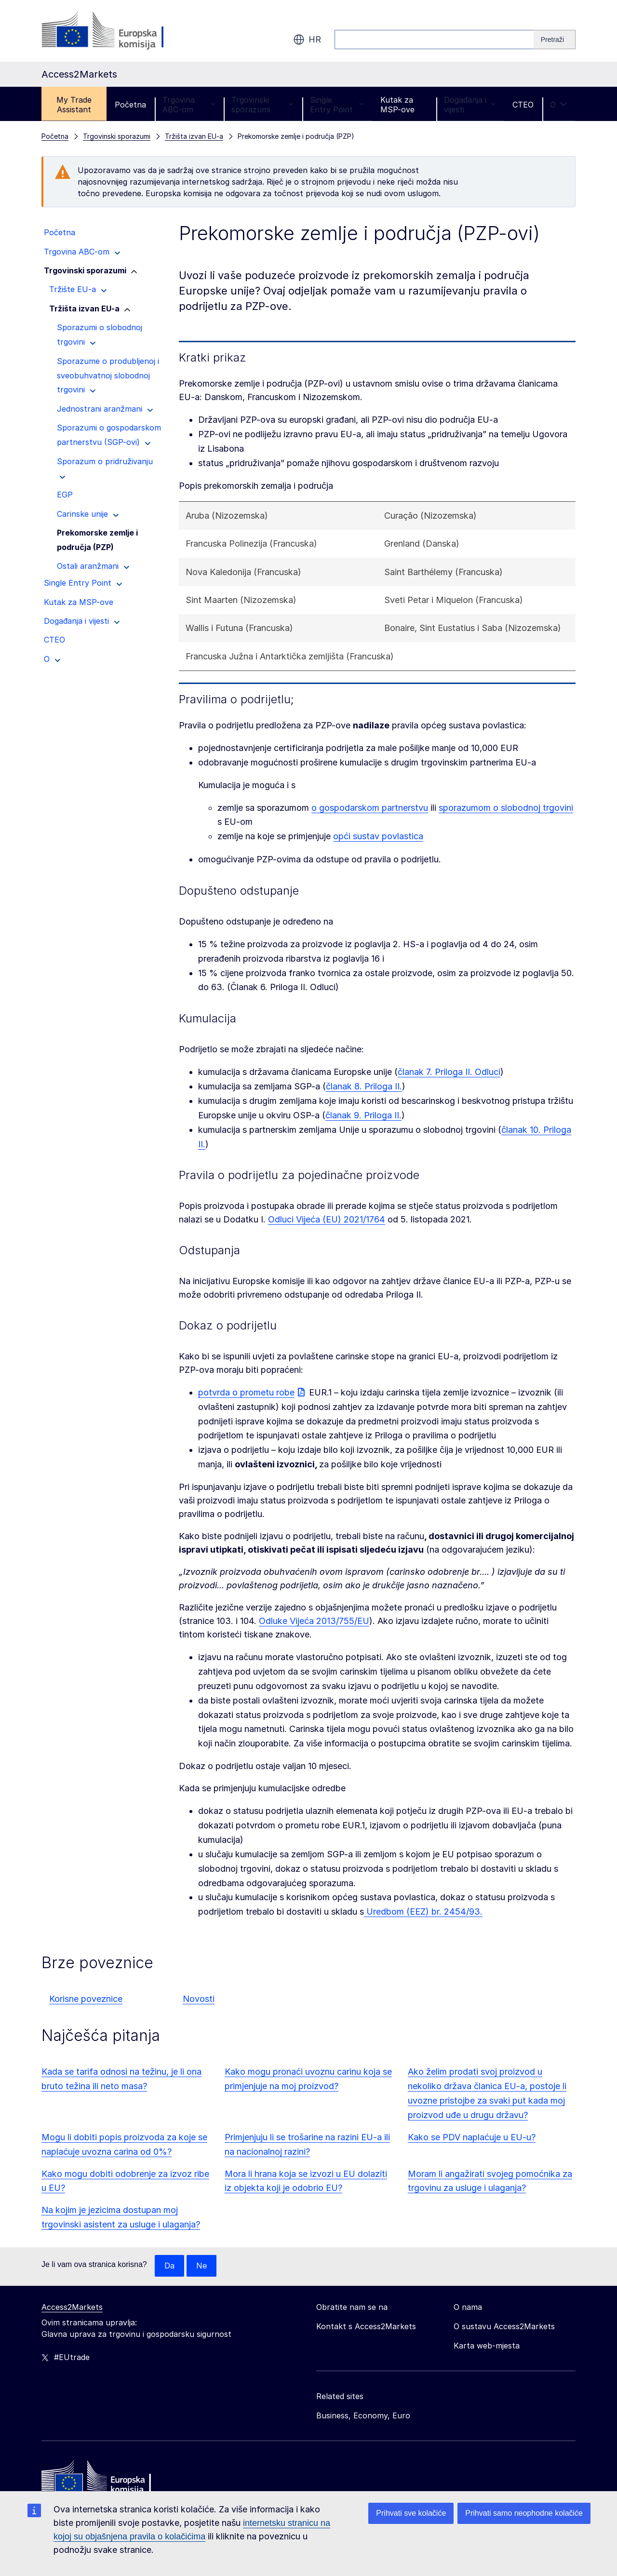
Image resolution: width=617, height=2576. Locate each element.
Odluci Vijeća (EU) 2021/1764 (326, 1219)
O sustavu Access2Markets (504, 2327)
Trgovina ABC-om (188, 104)
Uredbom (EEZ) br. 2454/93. (423, 1911)
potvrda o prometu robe (246, 1392)
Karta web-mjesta (487, 2346)
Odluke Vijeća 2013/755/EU (314, 1621)
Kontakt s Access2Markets (366, 2327)
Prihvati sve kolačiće (411, 2513)
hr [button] (307, 39)
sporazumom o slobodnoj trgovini (506, 808)
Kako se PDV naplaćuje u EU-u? (472, 2137)
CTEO (523, 104)
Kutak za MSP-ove (397, 104)
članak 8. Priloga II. (364, 1086)
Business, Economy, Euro (363, 2416)
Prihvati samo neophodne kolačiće (524, 2513)
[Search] (555, 39)
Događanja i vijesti (470, 104)
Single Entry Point (337, 104)
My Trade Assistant (74, 104)
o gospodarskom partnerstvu (369, 808)
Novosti (199, 1999)
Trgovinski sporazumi (262, 104)
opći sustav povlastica (378, 836)
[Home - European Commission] (111, 2479)
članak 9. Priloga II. (363, 1115)
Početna (130, 104)
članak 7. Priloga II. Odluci (449, 1072)
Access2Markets (72, 2307)
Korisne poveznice (85, 1999)
